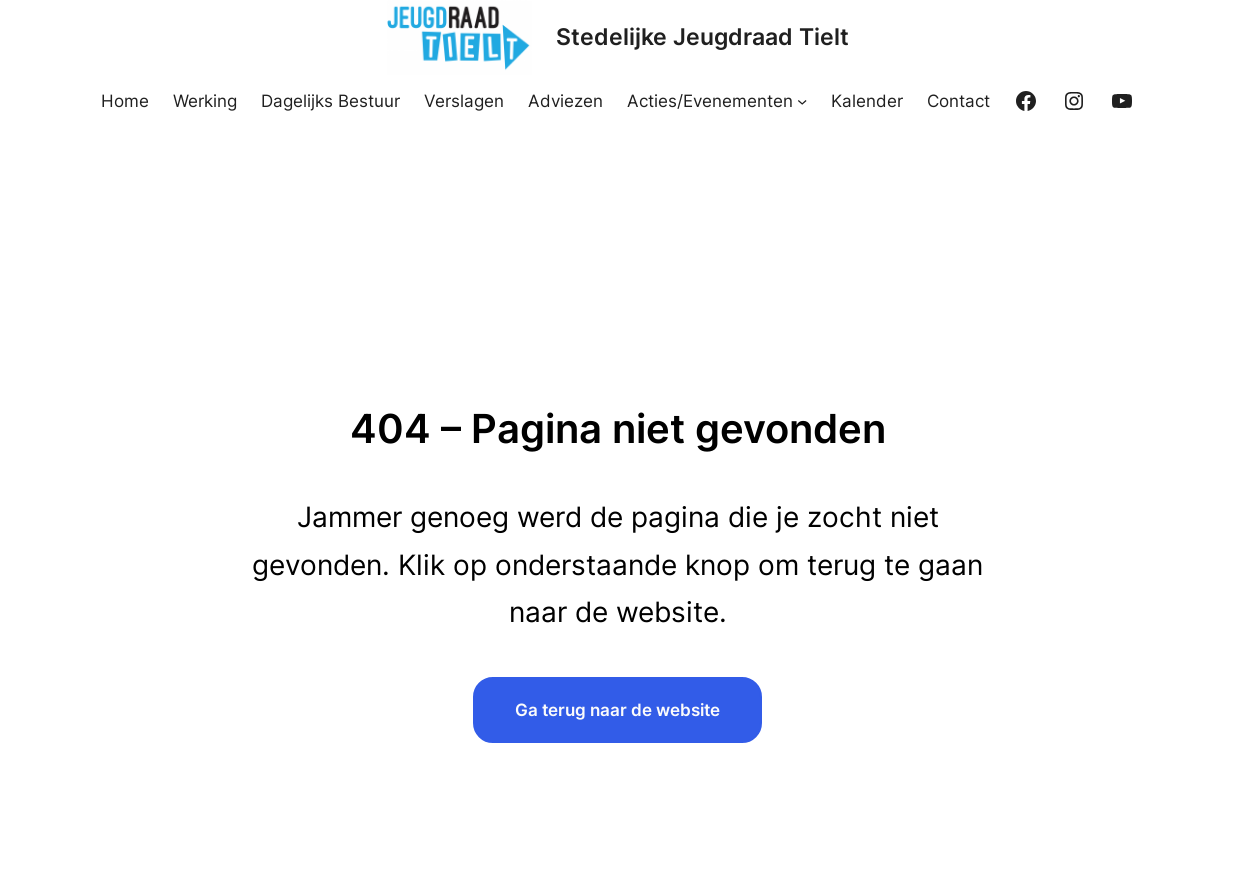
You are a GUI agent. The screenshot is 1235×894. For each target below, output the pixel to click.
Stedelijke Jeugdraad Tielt (702, 37)
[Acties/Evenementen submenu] (802, 101)
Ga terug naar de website (617, 709)
